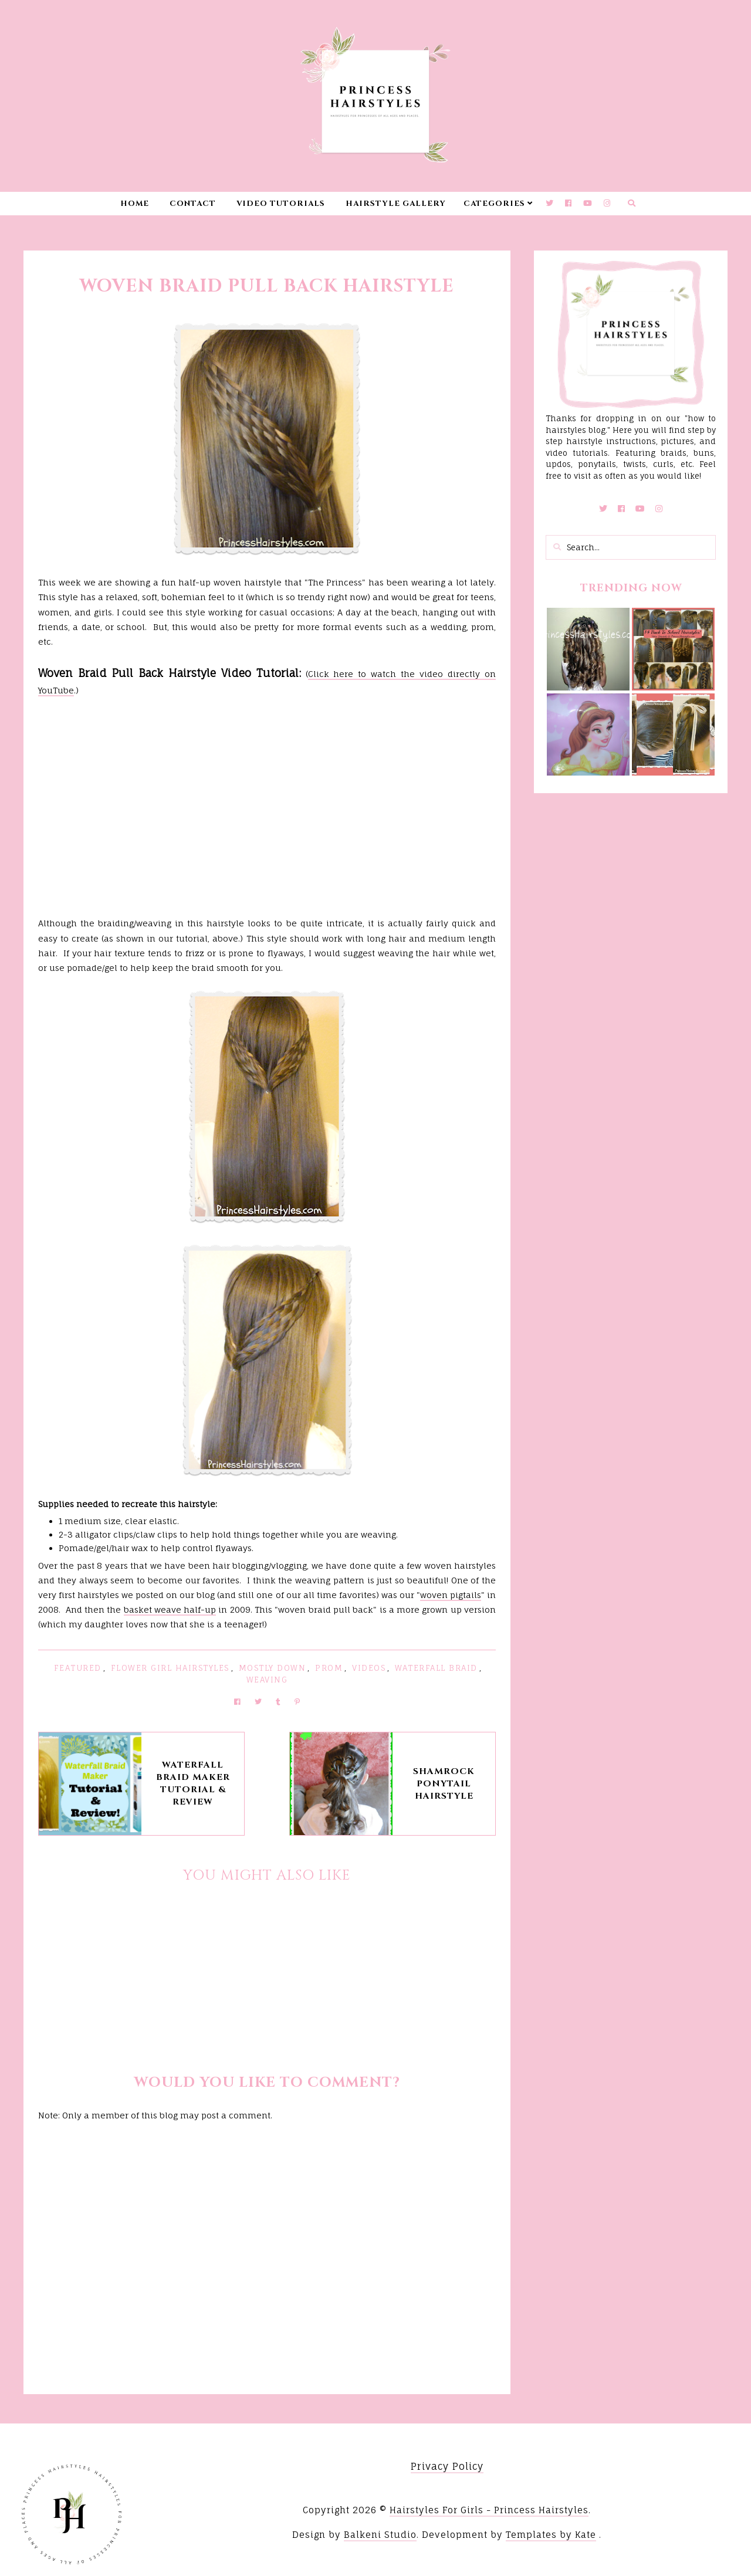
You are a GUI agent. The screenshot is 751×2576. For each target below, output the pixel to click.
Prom (329, 1668)
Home (134, 203)
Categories (494, 203)
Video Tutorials (280, 203)
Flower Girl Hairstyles (170, 1668)
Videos (368, 1668)
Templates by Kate (551, 2534)
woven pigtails (450, 1595)
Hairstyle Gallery (396, 203)
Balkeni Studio (380, 2534)
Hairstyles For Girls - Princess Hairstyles (489, 2510)
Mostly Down (272, 1668)
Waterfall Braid (436, 1668)
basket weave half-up (170, 1609)
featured (78, 1668)
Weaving (267, 1679)
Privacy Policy (447, 2466)
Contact (193, 203)
